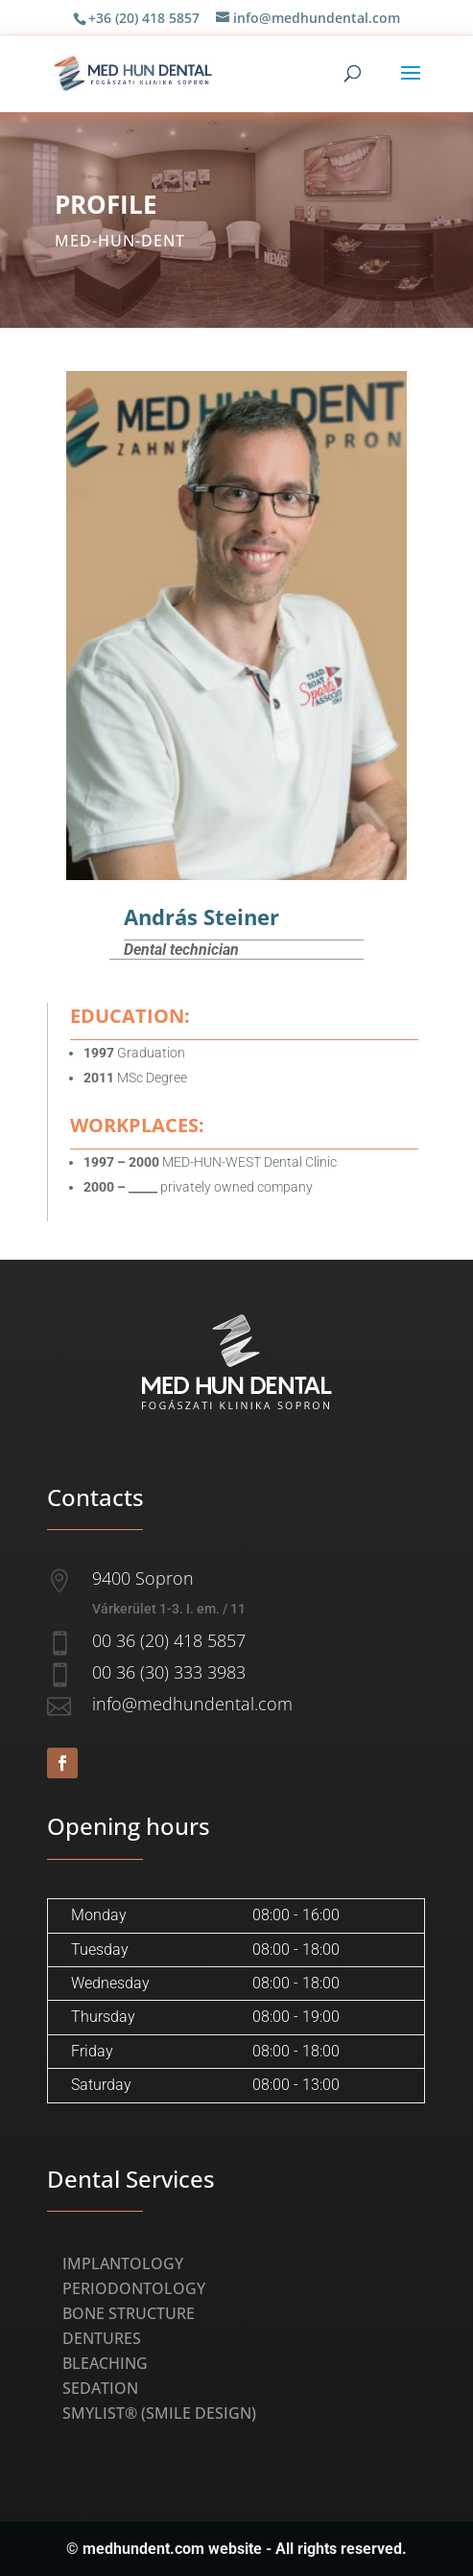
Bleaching (105, 2363)
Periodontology (133, 2288)
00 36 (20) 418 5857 (169, 1640)
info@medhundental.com (192, 1703)
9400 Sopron (143, 1578)
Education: (130, 1016)
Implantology (122, 2263)
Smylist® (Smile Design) (159, 2413)
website (235, 2549)
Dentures (101, 2338)
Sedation (100, 2388)
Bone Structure (128, 2313)
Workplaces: (137, 1125)
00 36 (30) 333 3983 (169, 1671)
